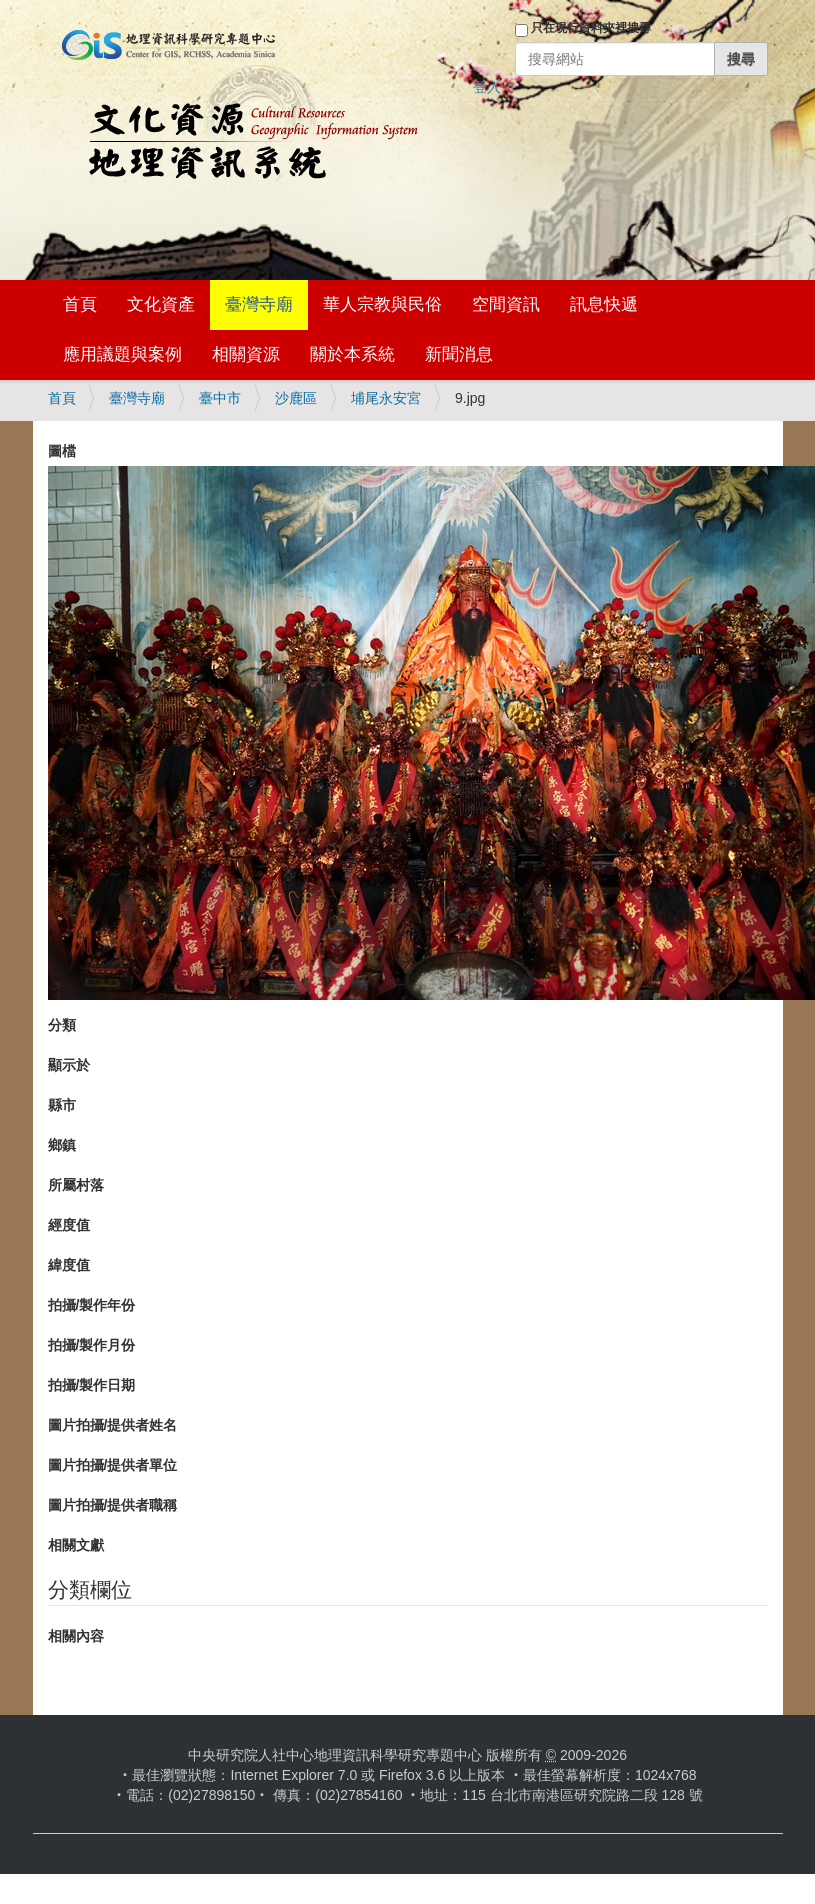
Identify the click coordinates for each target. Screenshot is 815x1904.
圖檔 (62, 451)
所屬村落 (76, 1185)
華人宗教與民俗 (382, 304)
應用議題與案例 (122, 354)
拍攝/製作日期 (92, 1385)
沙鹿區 (296, 398)
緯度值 (69, 1265)
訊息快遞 (604, 304)
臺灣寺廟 (259, 304)
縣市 (62, 1105)
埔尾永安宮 (386, 398)
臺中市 (220, 398)
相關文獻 (76, 1545)
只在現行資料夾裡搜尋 (591, 28)
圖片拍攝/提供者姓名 (113, 1425)
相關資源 (246, 354)
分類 (62, 1025)
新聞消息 (459, 354)
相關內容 (76, 1636)
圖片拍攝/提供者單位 (113, 1465)
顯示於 (69, 1065)
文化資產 (161, 304)
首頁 (80, 304)
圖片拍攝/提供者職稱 (113, 1505)
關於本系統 (352, 354)
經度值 (69, 1225)
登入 (487, 87)
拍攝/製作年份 (92, 1305)
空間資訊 (506, 304)
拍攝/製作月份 (92, 1345)
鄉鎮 (62, 1145)
